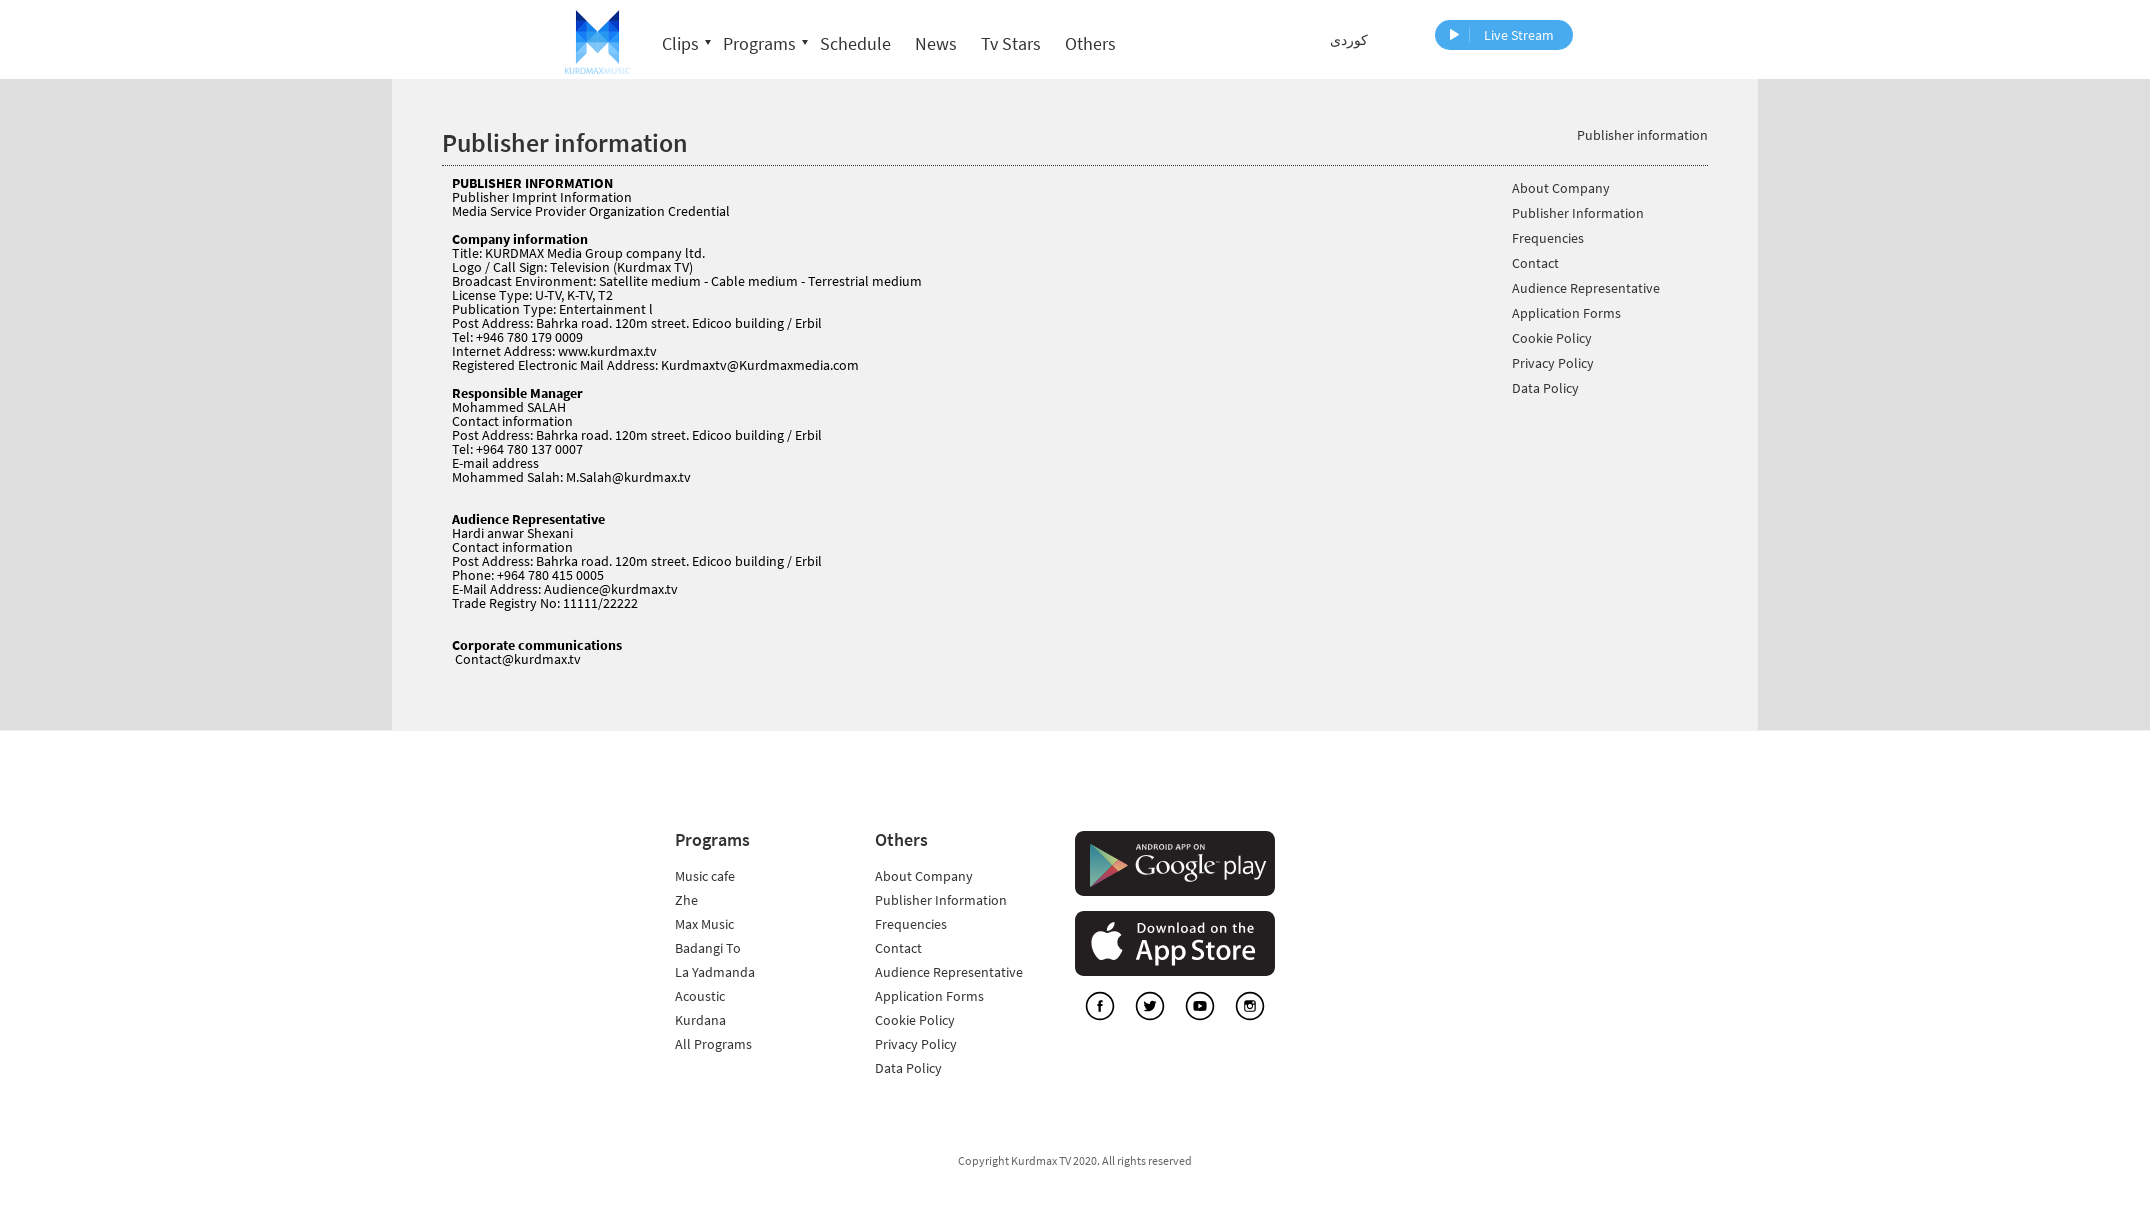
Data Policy (1545, 388)
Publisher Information (1578, 213)
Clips (680, 43)
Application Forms (1566, 313)
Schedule (855, 43)
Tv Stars (1011, 43)
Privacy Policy (1553, 363)
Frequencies (1548, 238)
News (936, 43)
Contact (1535, 263)
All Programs (713, 1044)
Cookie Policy (1552, 338)
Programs (759, 43)
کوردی (1349, 40)
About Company (1561, 188)
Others (1090, 43)
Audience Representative (1586, 288)
